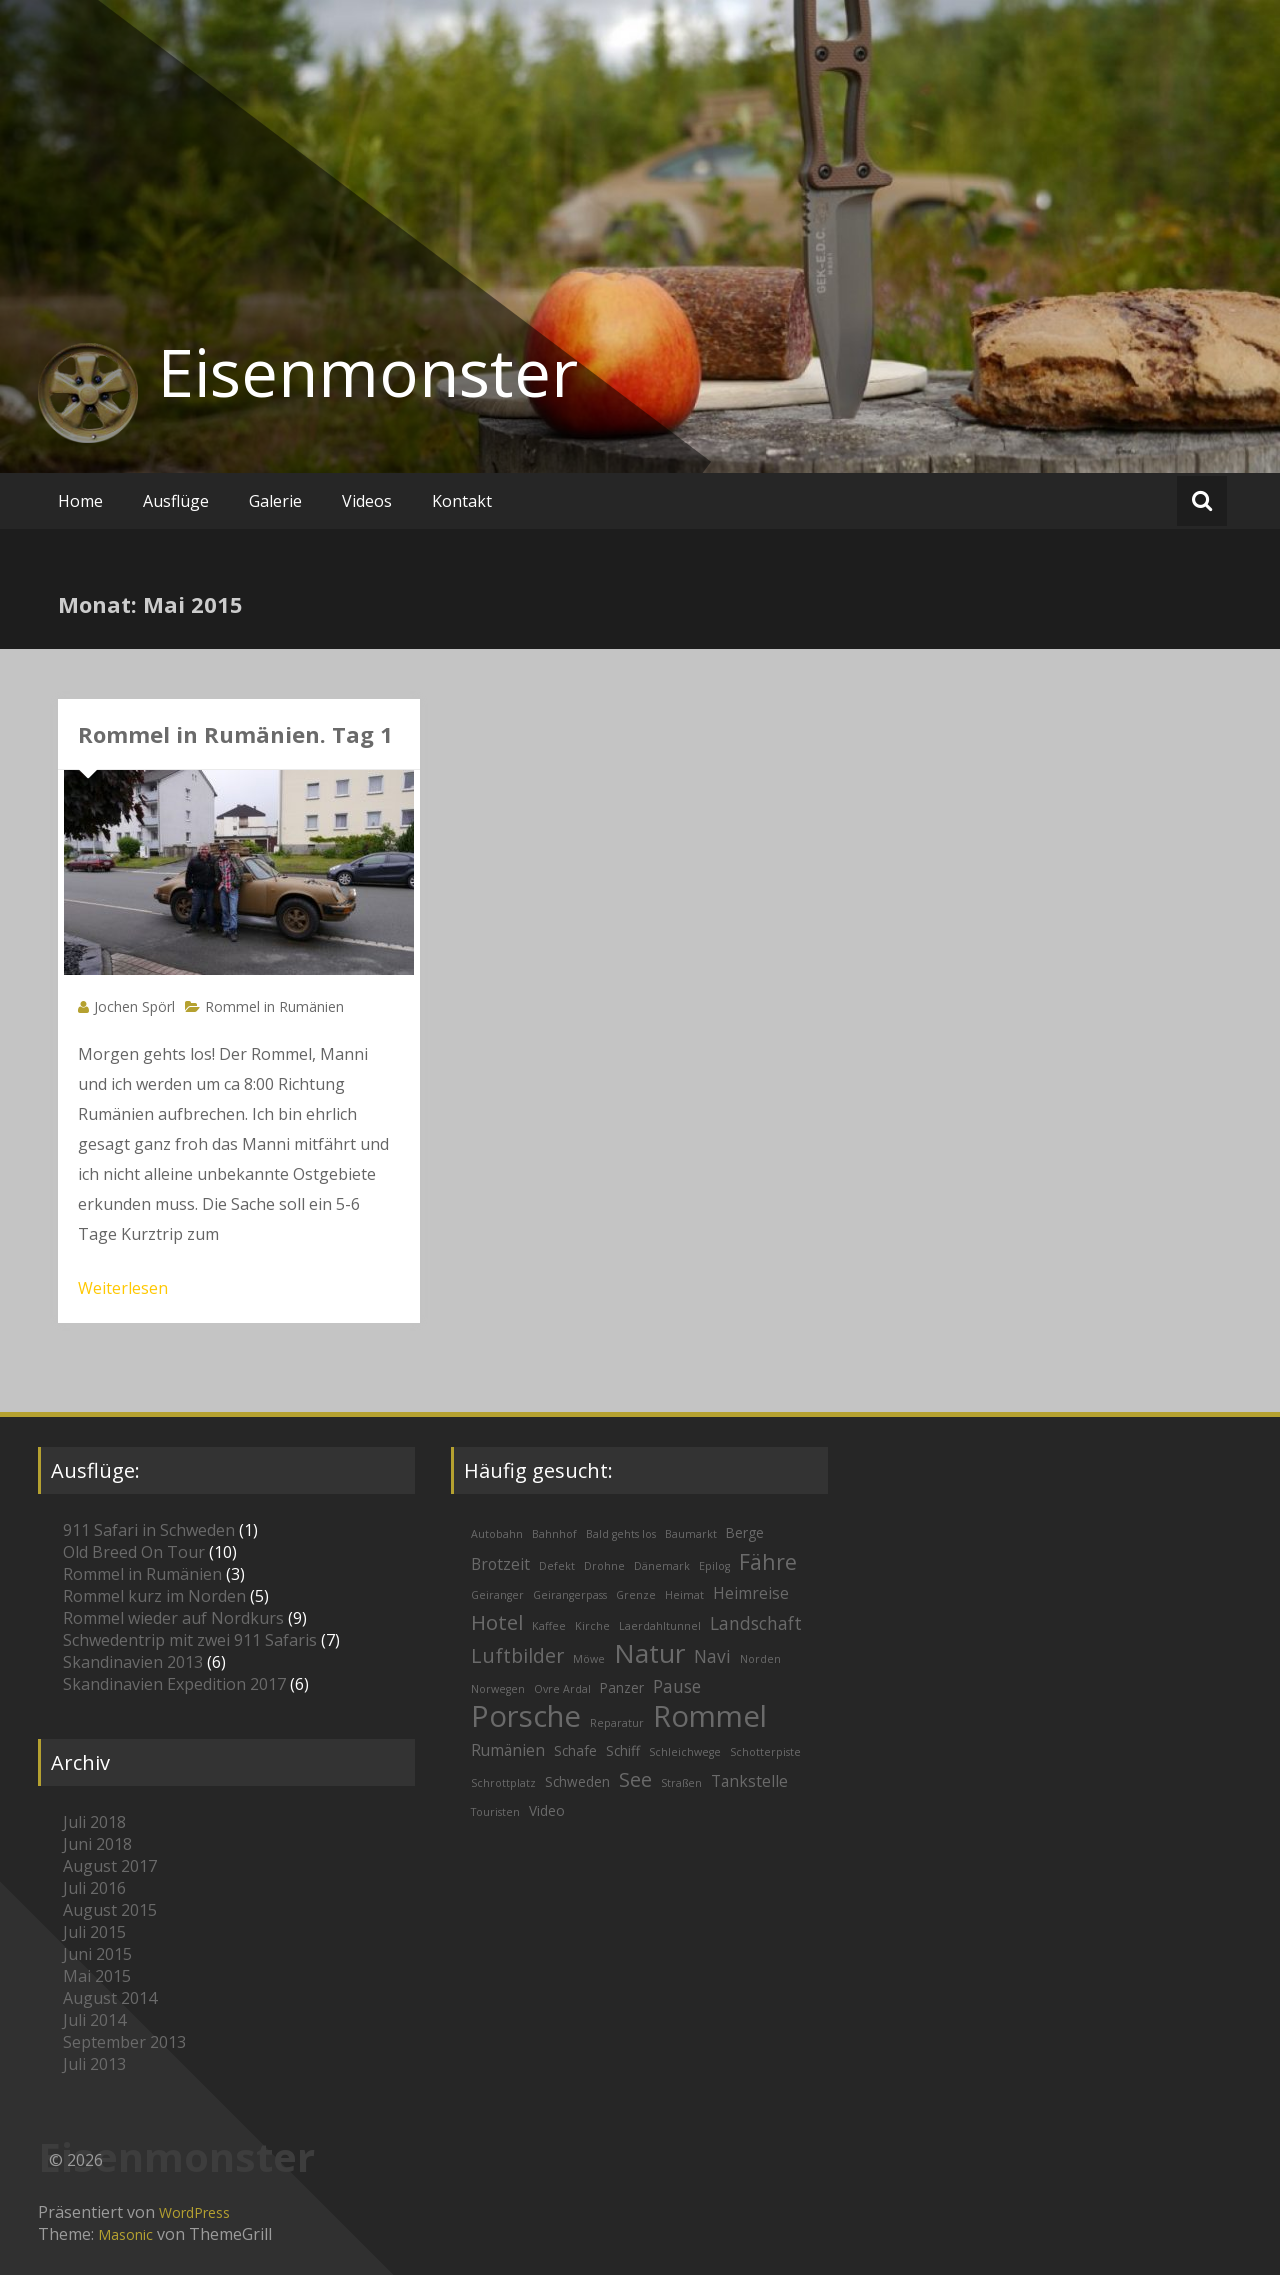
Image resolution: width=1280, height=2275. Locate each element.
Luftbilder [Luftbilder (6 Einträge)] (517, 1655)
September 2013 (124, 2042)
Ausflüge (176, 501)
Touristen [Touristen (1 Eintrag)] (495, 1812)
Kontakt (462, 501)
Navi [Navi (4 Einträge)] (712, 1656)
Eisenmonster (368, 372)
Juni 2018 (97, 1844)
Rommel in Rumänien (274, 1006)
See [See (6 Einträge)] (635, 1779)
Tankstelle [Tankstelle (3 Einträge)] (749, 1781)
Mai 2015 (97, 1976)
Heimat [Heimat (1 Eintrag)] (684, 1595)
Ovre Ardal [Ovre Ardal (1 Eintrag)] (562, 1689)
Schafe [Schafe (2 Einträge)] (575, 1750)
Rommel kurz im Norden (154, 1596)
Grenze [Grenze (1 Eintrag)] (636, 1595)
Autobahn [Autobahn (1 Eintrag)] (497, 1534)
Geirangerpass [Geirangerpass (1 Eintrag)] (570, 1595)
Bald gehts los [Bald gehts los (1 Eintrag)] (621, 1534)
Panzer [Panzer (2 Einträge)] (622, 1687)
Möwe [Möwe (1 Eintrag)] (589, 1659)
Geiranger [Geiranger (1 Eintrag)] (497, 1595)
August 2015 (110, 1910)
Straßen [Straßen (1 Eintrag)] (681, 1783)
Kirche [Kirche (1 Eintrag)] (592, 1626)
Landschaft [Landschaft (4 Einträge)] (756, 1623)
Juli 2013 (94, 2064)
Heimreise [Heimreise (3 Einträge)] (751, 1593)
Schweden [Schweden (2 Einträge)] (577, 1781)
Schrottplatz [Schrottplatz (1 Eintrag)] (503, 1783)
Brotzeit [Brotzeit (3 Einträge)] (500, 1564)
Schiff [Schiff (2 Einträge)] (623, 1750)
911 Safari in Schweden (149, 1530)
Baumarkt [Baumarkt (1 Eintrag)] (691, 1534)
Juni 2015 (97, 1954)
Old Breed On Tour (134, 1552)
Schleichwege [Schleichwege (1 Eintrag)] (685, 1752)
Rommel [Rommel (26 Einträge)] (710, 1716)
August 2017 (110, 1866)
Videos (367, 501)
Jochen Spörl (134, 1006)
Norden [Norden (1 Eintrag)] (760, 1659)
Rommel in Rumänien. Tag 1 (235, 734)
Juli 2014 (94, 2020)
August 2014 (110, 1998)
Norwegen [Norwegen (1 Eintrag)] (498, 1689)
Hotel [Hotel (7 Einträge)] (497, 1622)
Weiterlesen (123, 1288)
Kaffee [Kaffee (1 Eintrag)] (549, 1626)
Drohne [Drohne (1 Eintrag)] (604, 1566)
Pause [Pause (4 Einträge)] (677, 1686)
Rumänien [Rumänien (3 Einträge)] (508, 1750)
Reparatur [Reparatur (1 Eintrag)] (617, 1723)
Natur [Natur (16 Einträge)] (649, 1653)
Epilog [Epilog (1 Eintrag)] (714, 1566)
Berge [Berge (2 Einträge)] (745, 1532)
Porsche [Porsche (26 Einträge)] (526, 1716)
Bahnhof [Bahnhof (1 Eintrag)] (554, 1534)
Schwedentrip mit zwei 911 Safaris (190, 1640)
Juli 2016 (94, 1888)
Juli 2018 (94, 1822)
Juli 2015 (94, 1932)
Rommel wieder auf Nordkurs (173, 1618)
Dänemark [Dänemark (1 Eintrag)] (662, 1566)
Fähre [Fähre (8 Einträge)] (768, 1561)
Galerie (275, 501)
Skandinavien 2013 (133, 1662)
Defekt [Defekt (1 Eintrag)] (557, 1566)
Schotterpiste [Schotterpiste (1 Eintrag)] (765, 1752)
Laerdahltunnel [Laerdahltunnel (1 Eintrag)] (660, 1626)
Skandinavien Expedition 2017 (174, 1684)
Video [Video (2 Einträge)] (547, 1810)
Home (80, 501)
